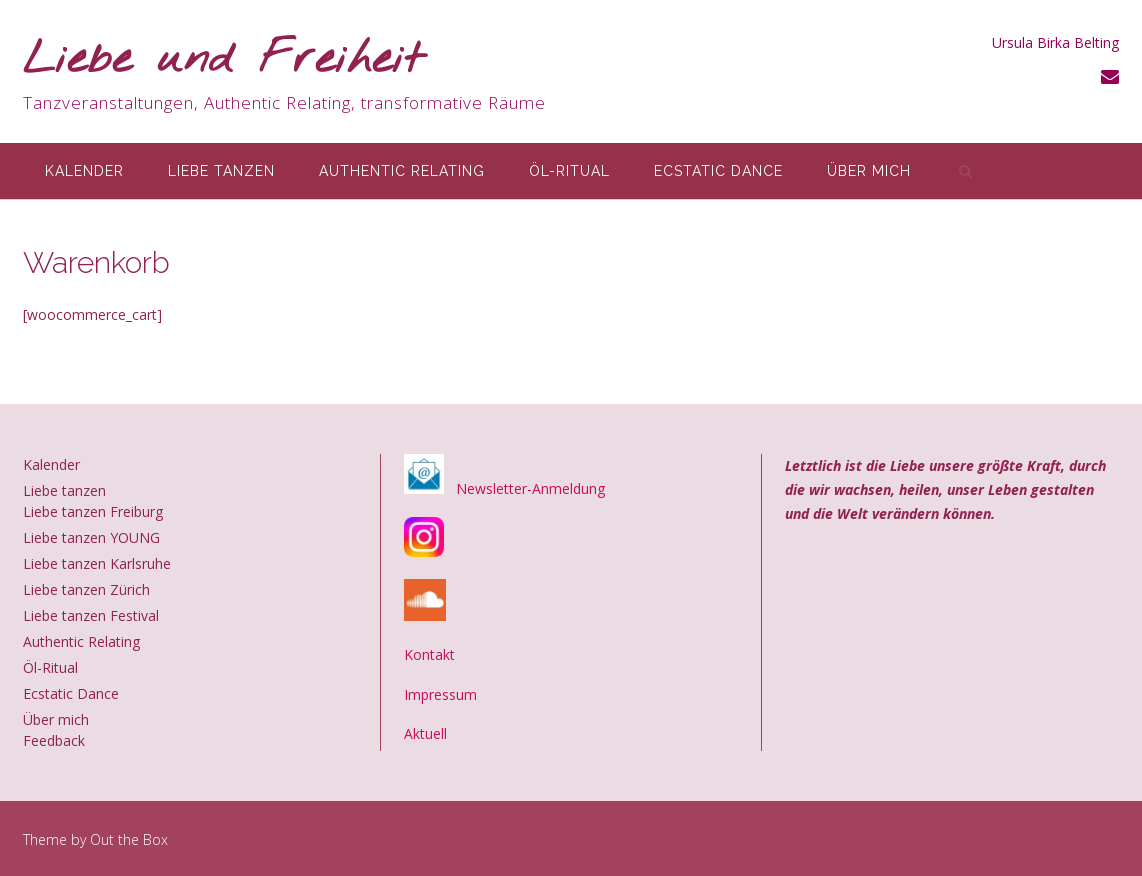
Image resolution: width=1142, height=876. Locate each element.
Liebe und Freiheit (223, 60)
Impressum (440, 694)
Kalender (84, 171)
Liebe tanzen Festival (91, 615)
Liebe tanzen (221, 171)
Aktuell (425, 733)
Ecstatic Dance (718, 171)
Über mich (869, 171)
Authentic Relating (402, 171)
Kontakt (429, 654)
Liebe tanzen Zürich (86, 589)
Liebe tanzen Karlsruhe (97, 563)
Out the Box (129, 839)
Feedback (54, 740)
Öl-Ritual (569, 171)
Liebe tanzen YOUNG (91, 537)
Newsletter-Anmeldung (530, 488)
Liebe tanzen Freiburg (93, 511)
